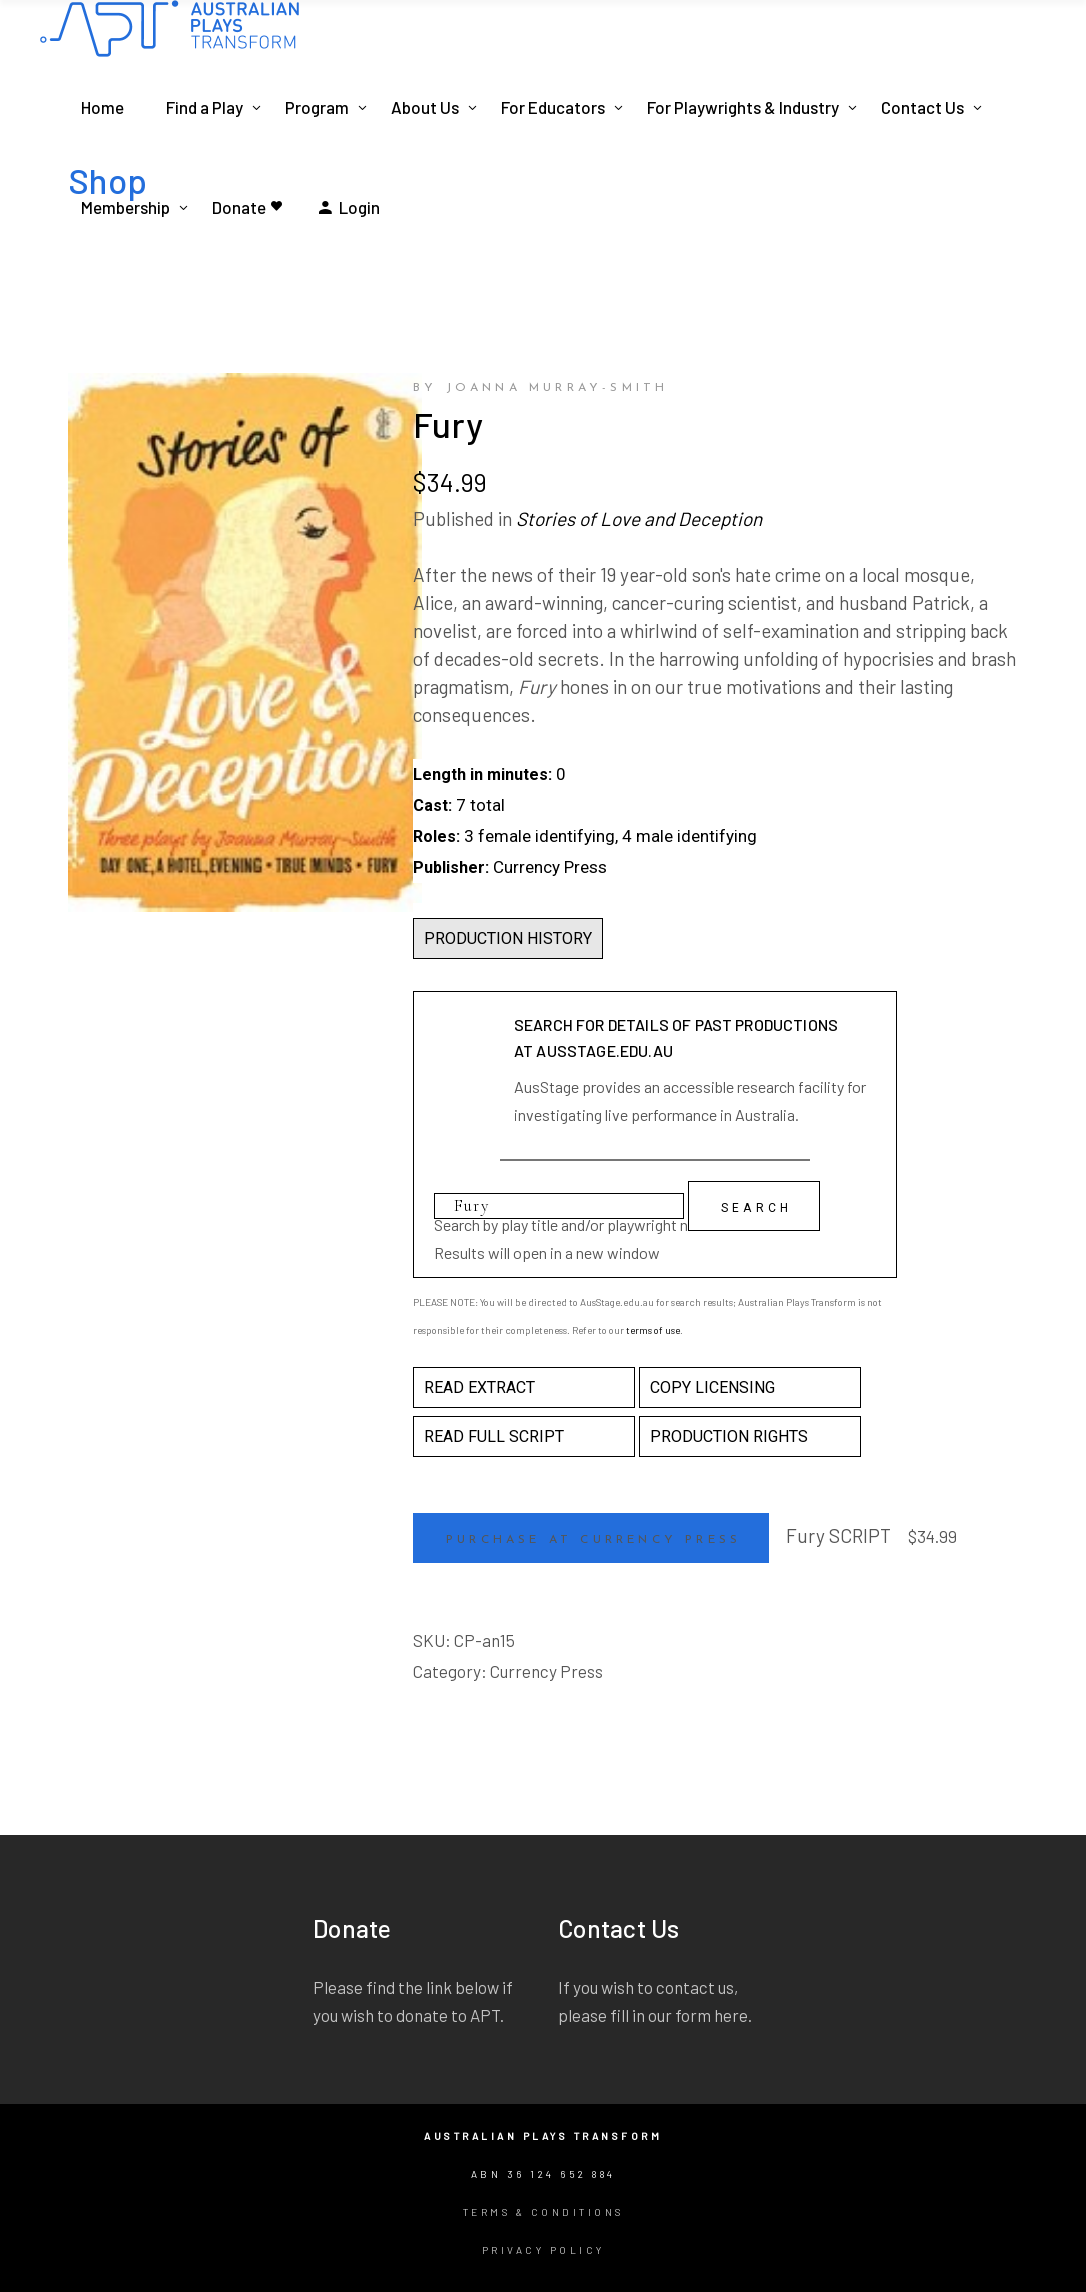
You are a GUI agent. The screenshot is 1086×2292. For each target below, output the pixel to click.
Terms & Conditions (543, 2212)
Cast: (432, 805)
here (731, 2015)
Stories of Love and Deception (639, 518)
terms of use (653, 1330)
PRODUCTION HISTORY (508, 938)
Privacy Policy (543, 2250)
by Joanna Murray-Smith (540, 388)
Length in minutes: (482, 774)
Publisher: (451, 867)
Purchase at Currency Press (593, 1540)
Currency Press (546, 1671)
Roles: (436, 836)
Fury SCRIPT (838, 1535)
